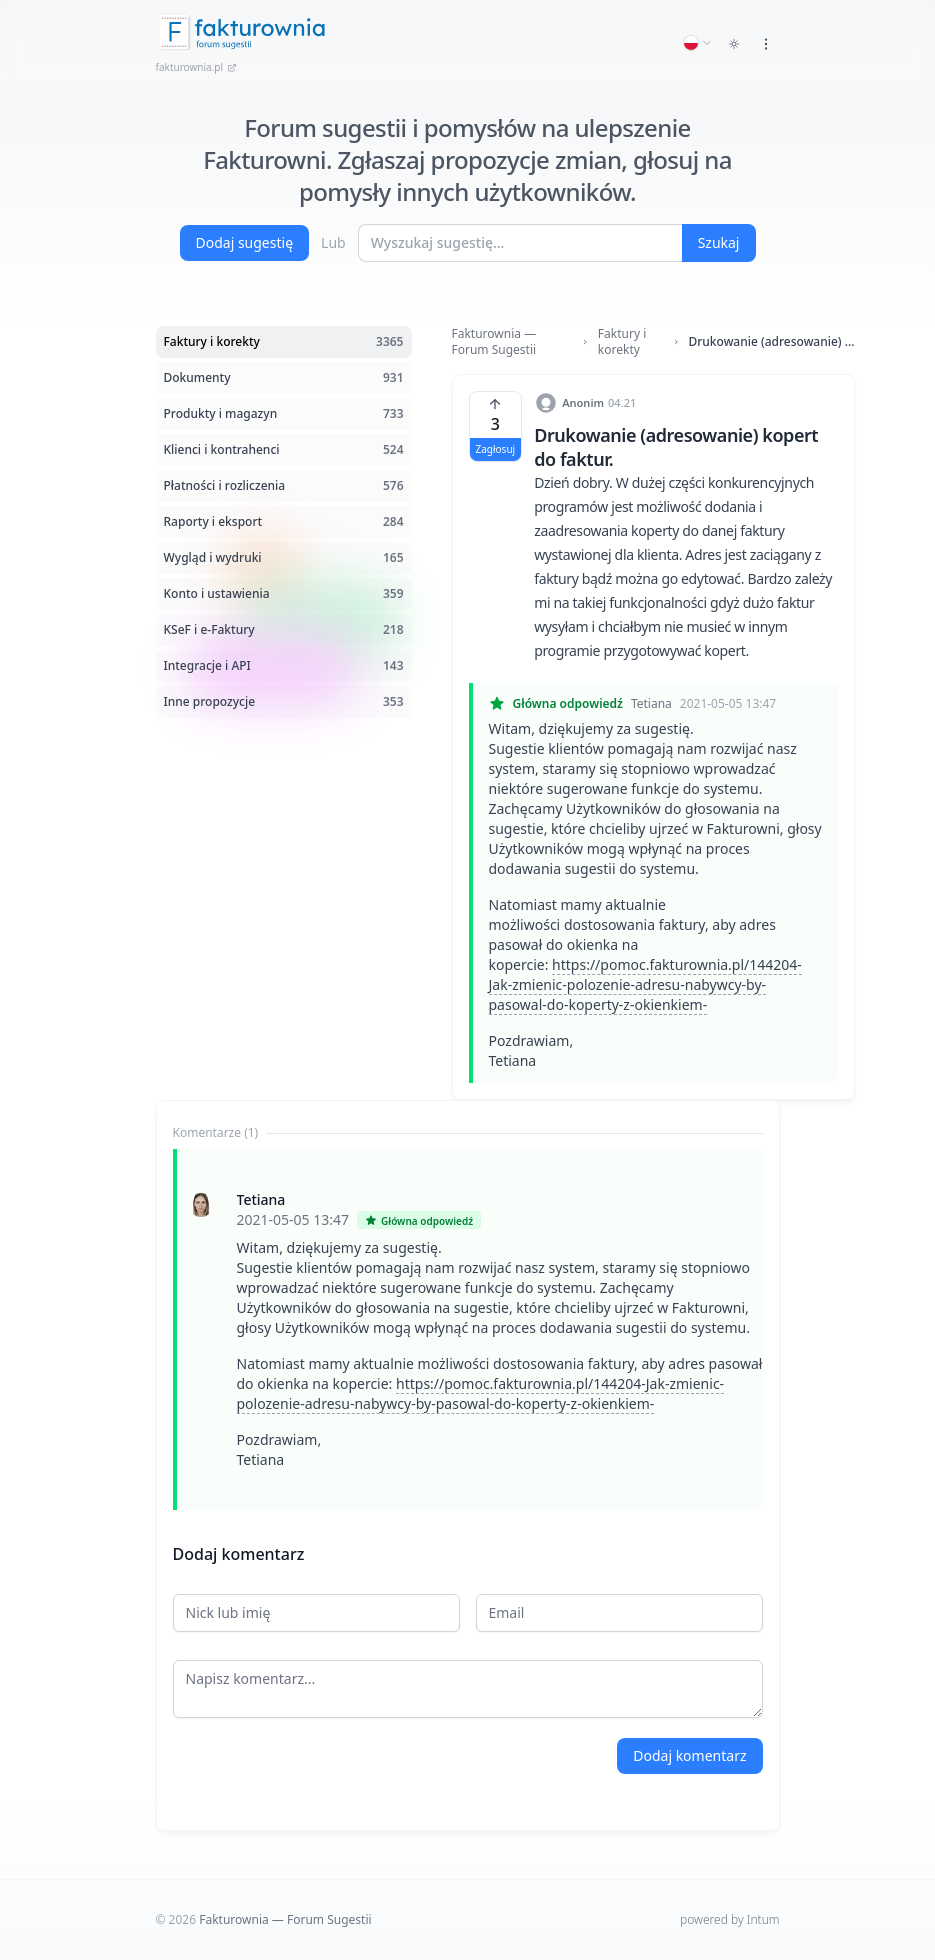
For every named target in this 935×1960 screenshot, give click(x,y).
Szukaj (719, 242)
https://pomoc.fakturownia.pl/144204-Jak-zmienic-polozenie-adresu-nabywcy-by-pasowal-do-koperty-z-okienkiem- (645, 984)
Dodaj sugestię (245, 242)
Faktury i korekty (622, 342)
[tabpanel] (468, 1329)
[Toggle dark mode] (734, 44)
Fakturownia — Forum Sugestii (494, 342)
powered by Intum (729, 1919)
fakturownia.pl (197, 67)
